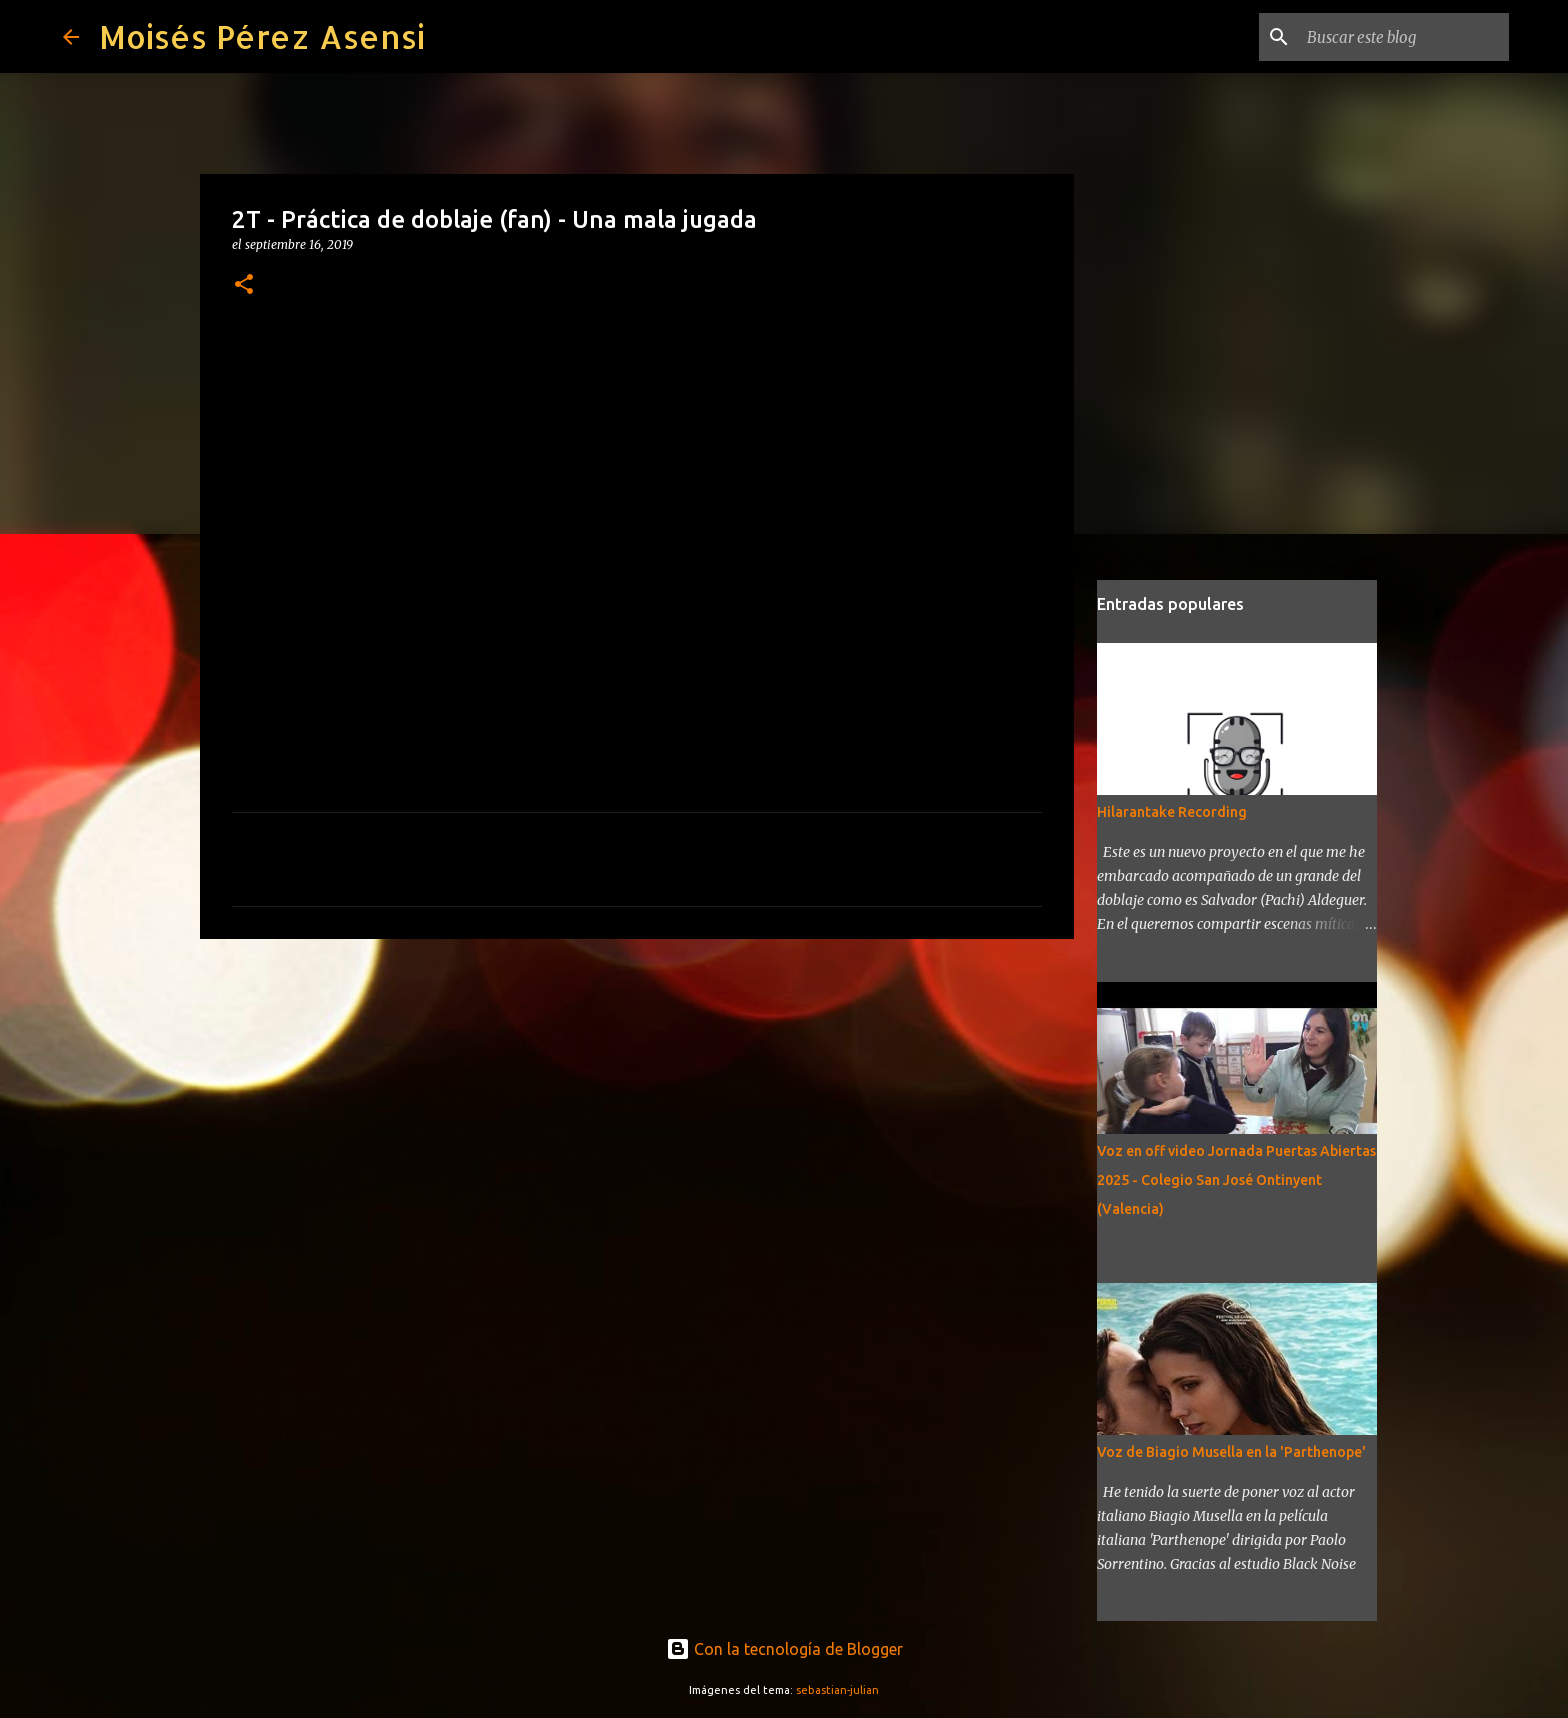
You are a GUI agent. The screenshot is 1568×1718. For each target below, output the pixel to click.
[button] (244, 285)
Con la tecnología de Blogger (784, 1649)
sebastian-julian (837, 1690)
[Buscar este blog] (1404, 37)
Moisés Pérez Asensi (262, 36)
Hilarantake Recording (1172, 812)
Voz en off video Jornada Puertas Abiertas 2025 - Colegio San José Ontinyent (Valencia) (1236, 1180)
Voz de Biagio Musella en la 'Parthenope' (1231, 1452)
